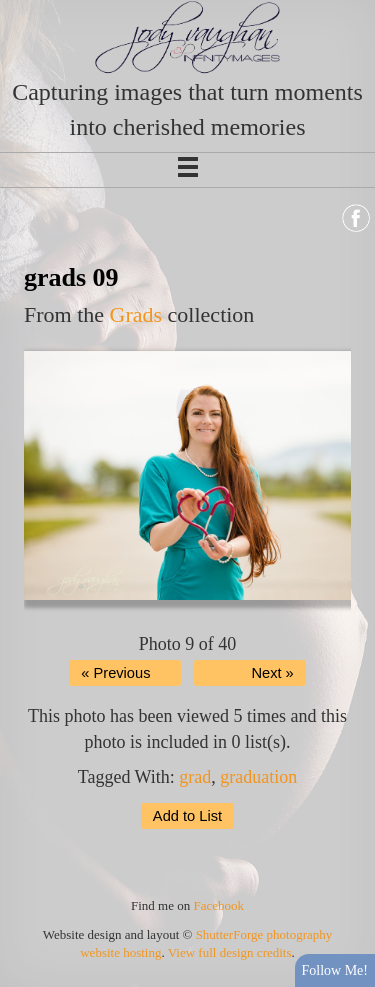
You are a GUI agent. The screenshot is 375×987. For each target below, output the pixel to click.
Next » (272, 673)
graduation (258, 777)
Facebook (218, 905)
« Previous (115, 673)
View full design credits (230, 952)
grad (195, 777)
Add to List (187, 816)
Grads (136, 314)
